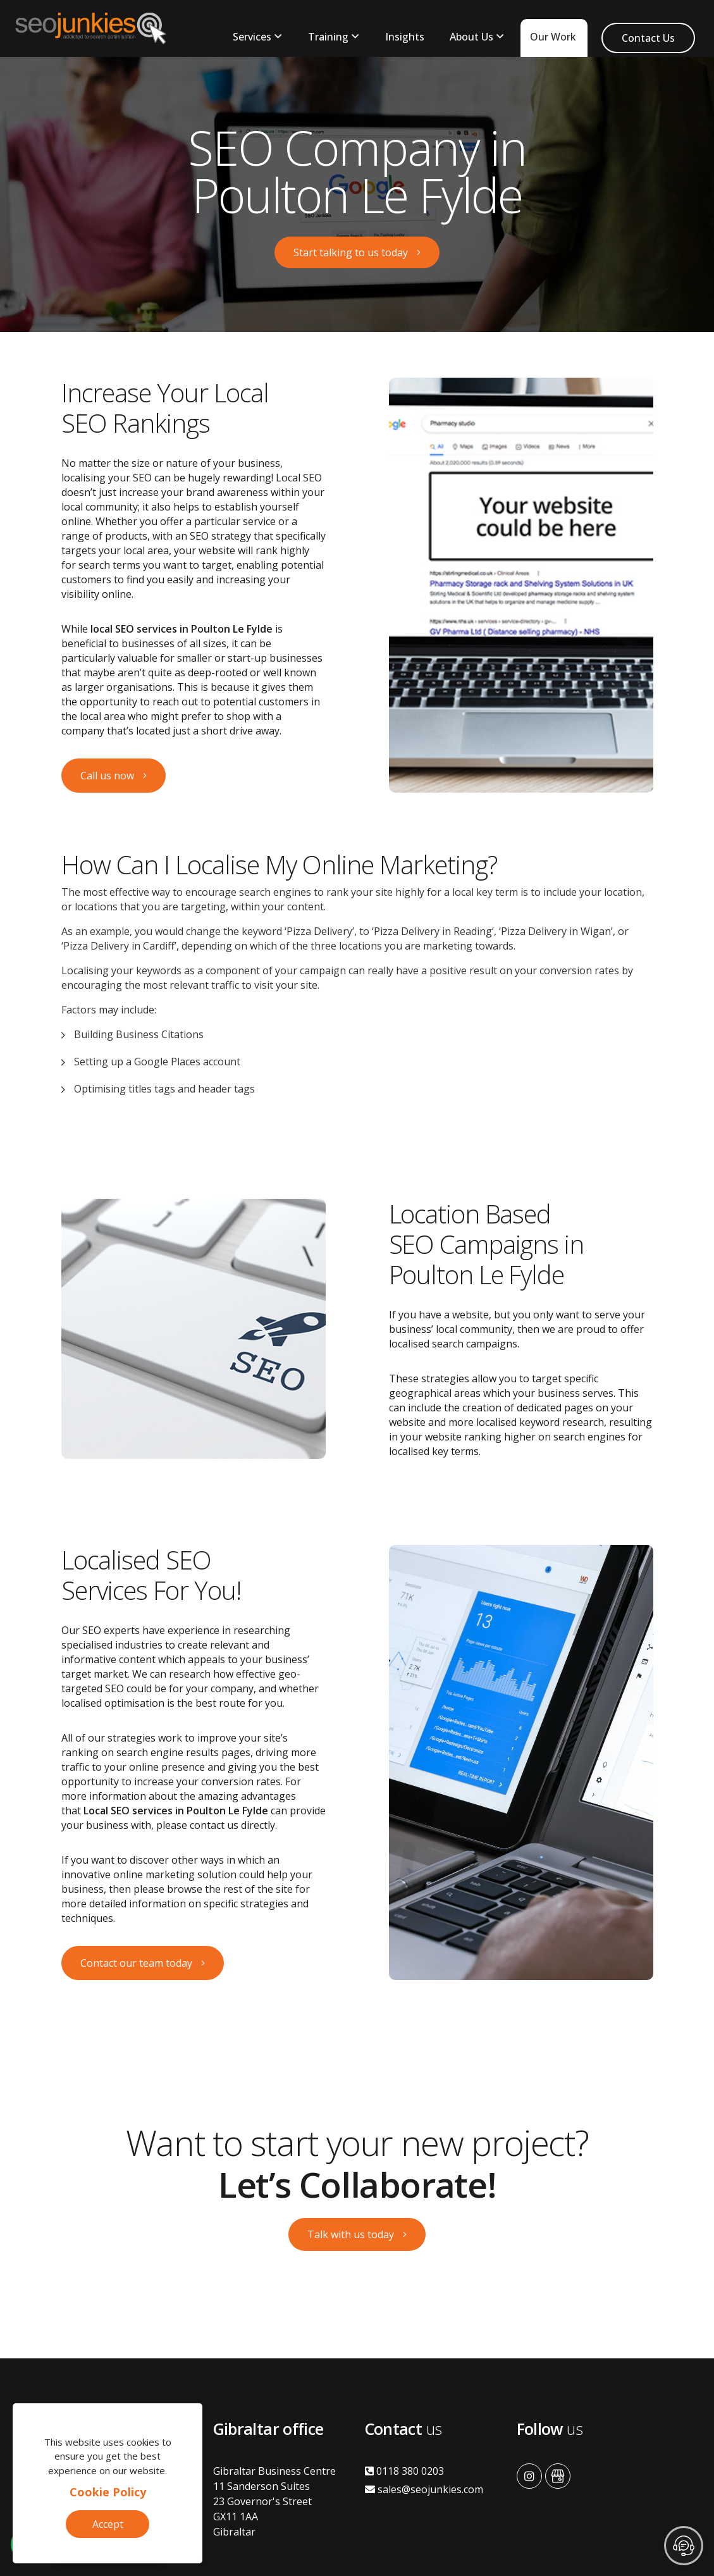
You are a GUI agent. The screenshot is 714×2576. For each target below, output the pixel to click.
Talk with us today (350, 2234)
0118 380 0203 (404, 2471)
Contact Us (648, 38)
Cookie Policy (108, 2491)
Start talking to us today (350, 252)
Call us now (107, 776)
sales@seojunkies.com (424, 2489)
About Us (471, 37)
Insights (404, 37)
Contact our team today (136, 1963)
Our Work (553, 37)
